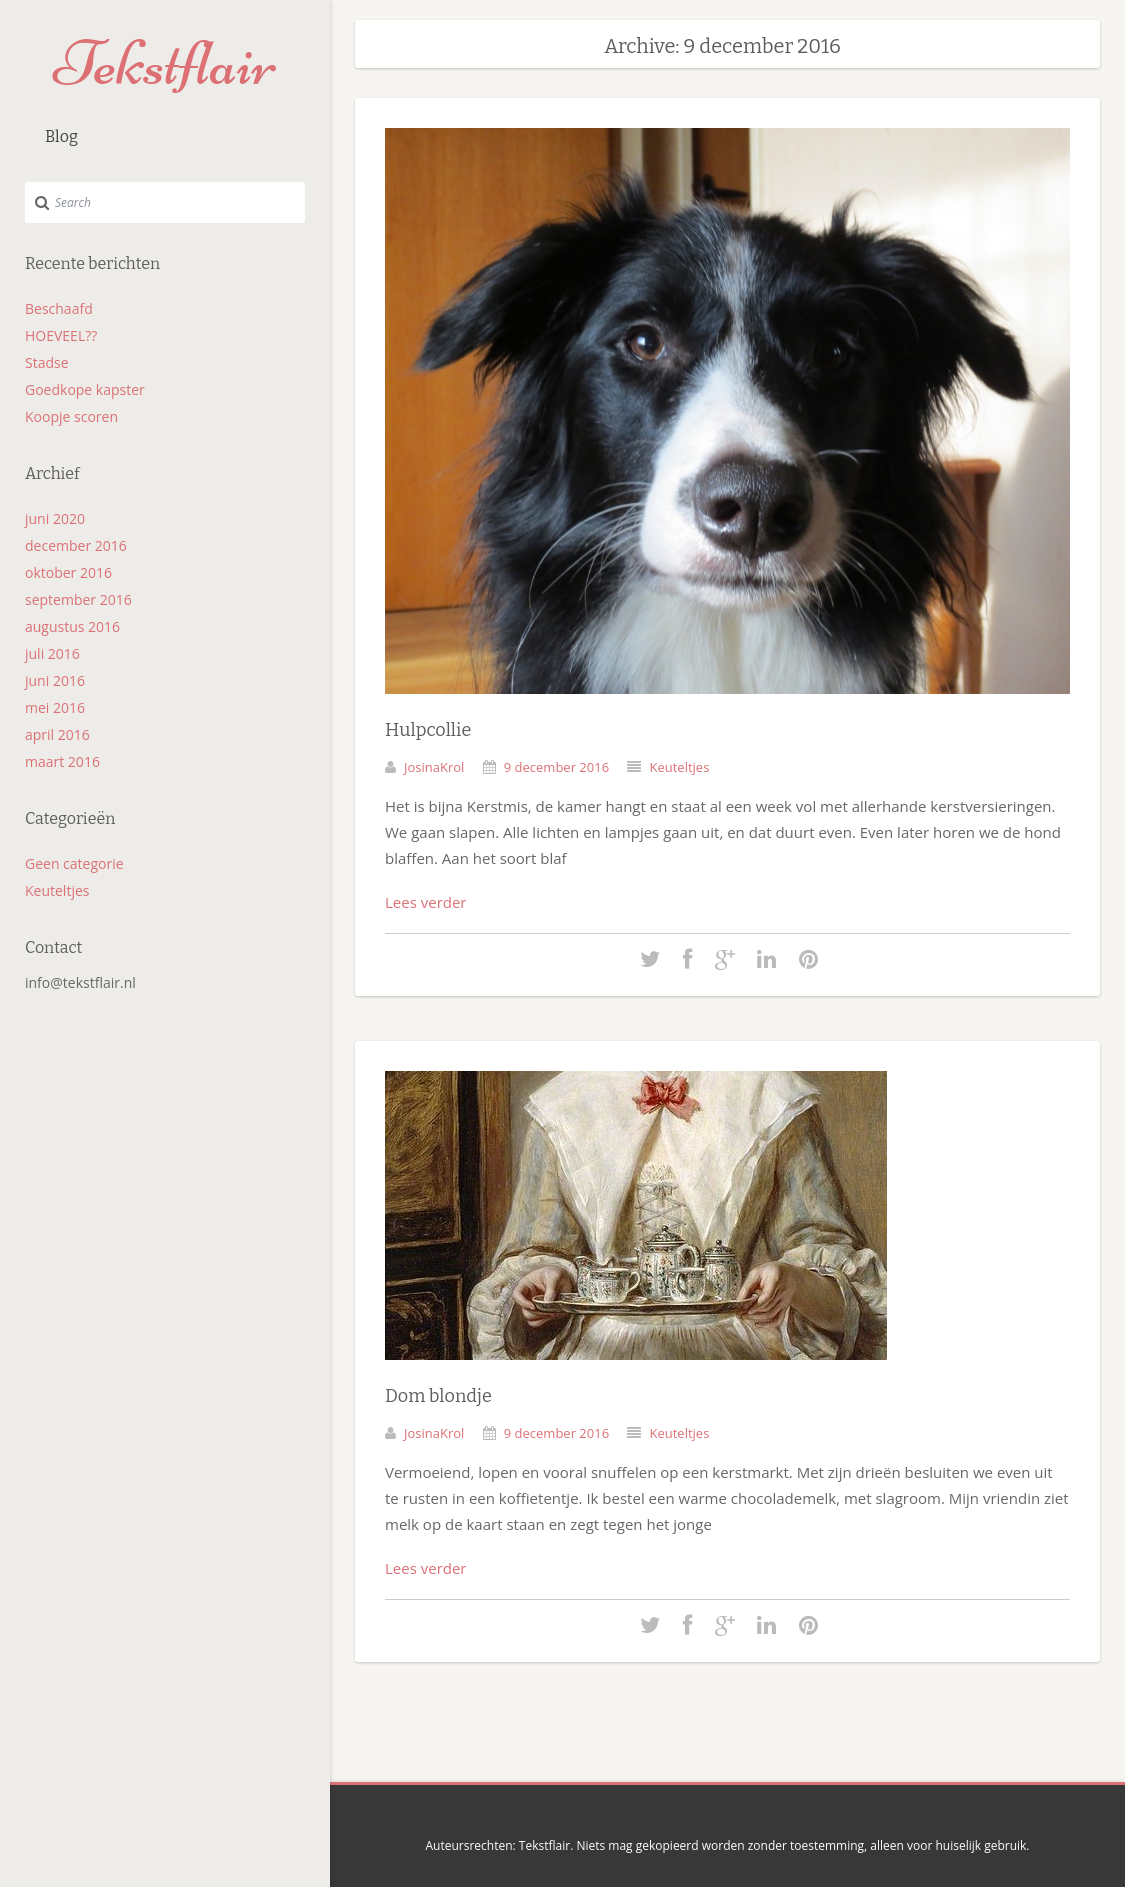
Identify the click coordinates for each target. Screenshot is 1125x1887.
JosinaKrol (434, 767)
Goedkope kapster (85, 389)
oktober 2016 (68, 572)
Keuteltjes (57, 890)
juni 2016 (55, 680)
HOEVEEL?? (61, 335)
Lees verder (426, 902)
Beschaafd (59, 308)
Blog (61, 136)
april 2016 (57, 734)
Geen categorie (74, 863)
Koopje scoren (71, 416)
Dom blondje (438, 1396)
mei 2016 (55, 707)
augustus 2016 (72, 626)
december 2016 (76, 545)
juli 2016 (52, 653)
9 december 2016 (556, 767)
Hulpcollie (428, 730)
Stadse (47, 362)
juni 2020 (55, 518)
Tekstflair (164, 63)
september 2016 (78, 599)
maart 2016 (62, 761)
